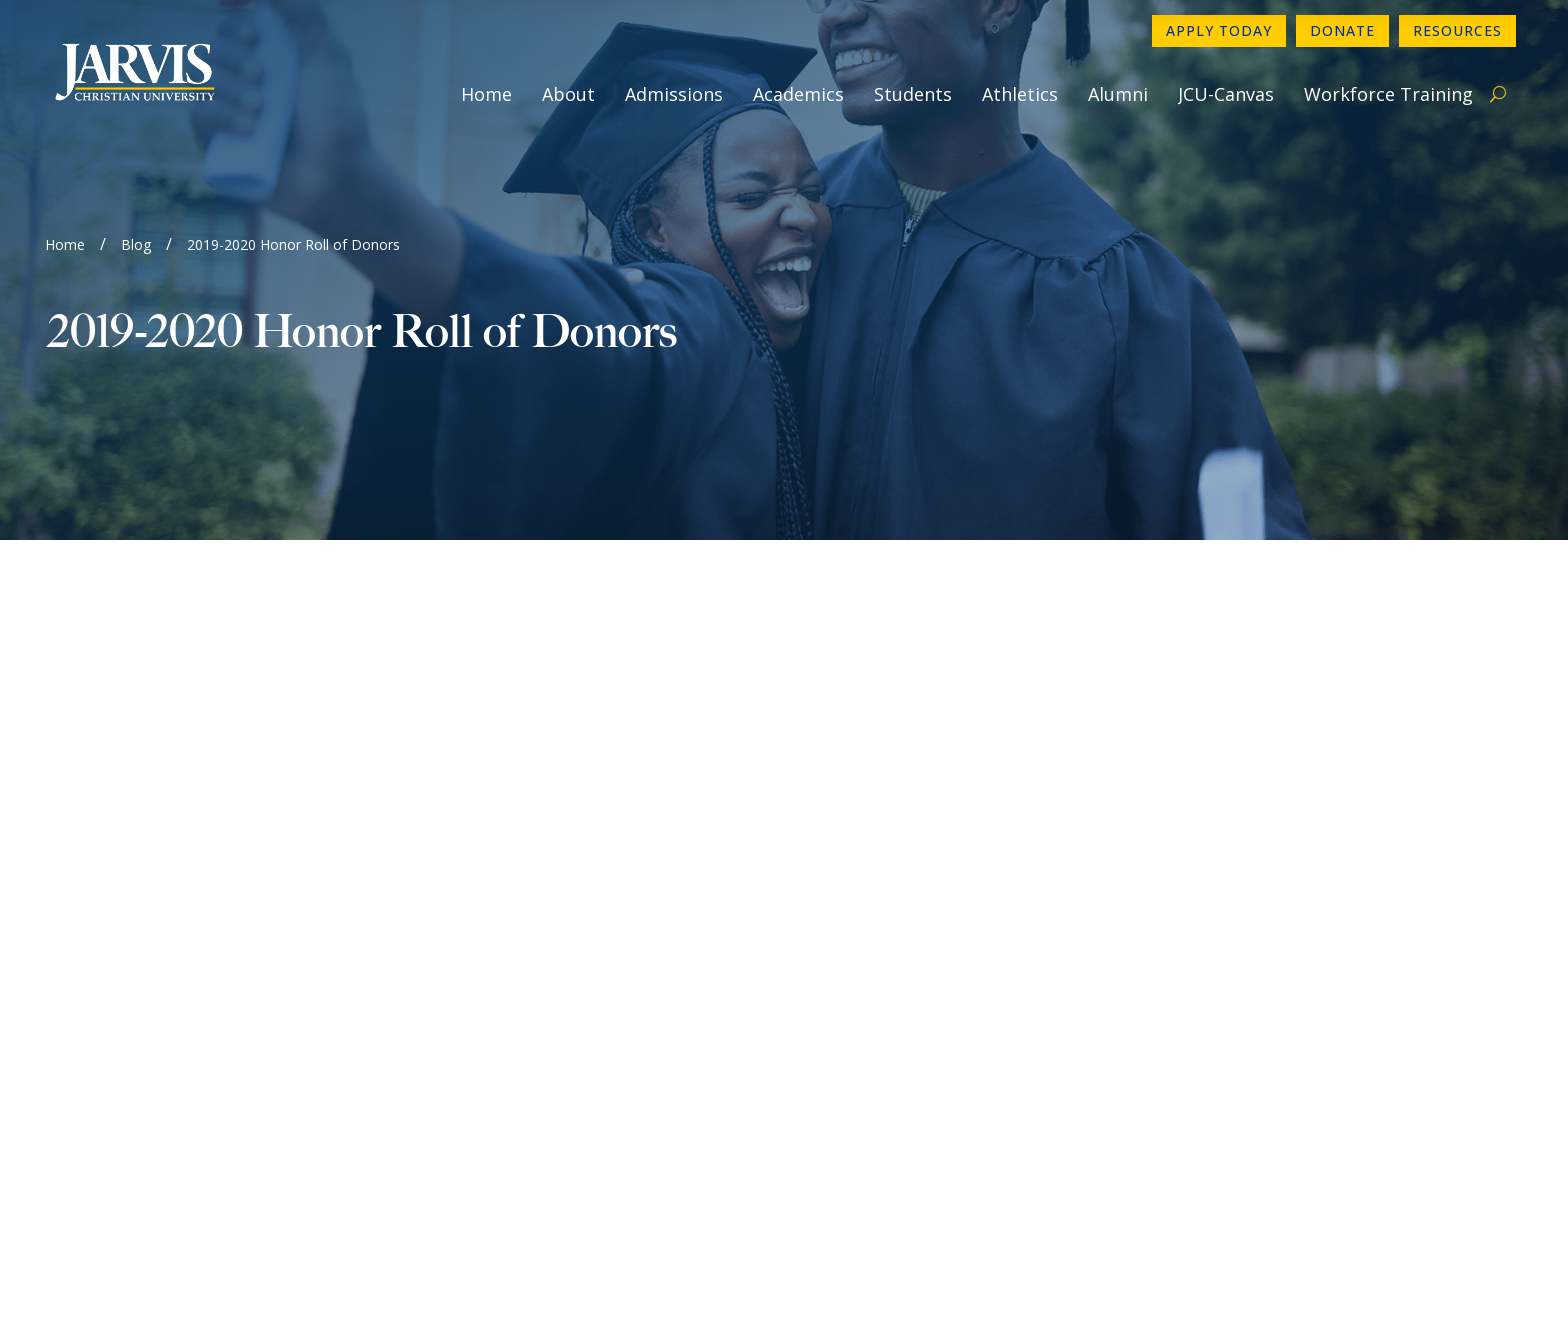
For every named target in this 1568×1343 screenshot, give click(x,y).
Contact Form (872, 949)
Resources (1457, 30)
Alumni (1118, 94)
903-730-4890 (873, 917)
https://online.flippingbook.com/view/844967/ (204, 680)
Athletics (1020, 94)
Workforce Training (1388, 94)
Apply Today (1219, 30)
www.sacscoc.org (460, 1245)
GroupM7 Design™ (989, 1298)
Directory (1228, 949)
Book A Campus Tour (1271, 1045)
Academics (798, 94)
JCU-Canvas (1226, 94)
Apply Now (1233, 917)
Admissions (674, 94)
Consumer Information (904, 1045)
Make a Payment (1254, 1013)
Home (486, 94)
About (568, 94)
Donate (1342, 30)
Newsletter (862, 981)
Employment (866, 1013)
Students (913, 94)
